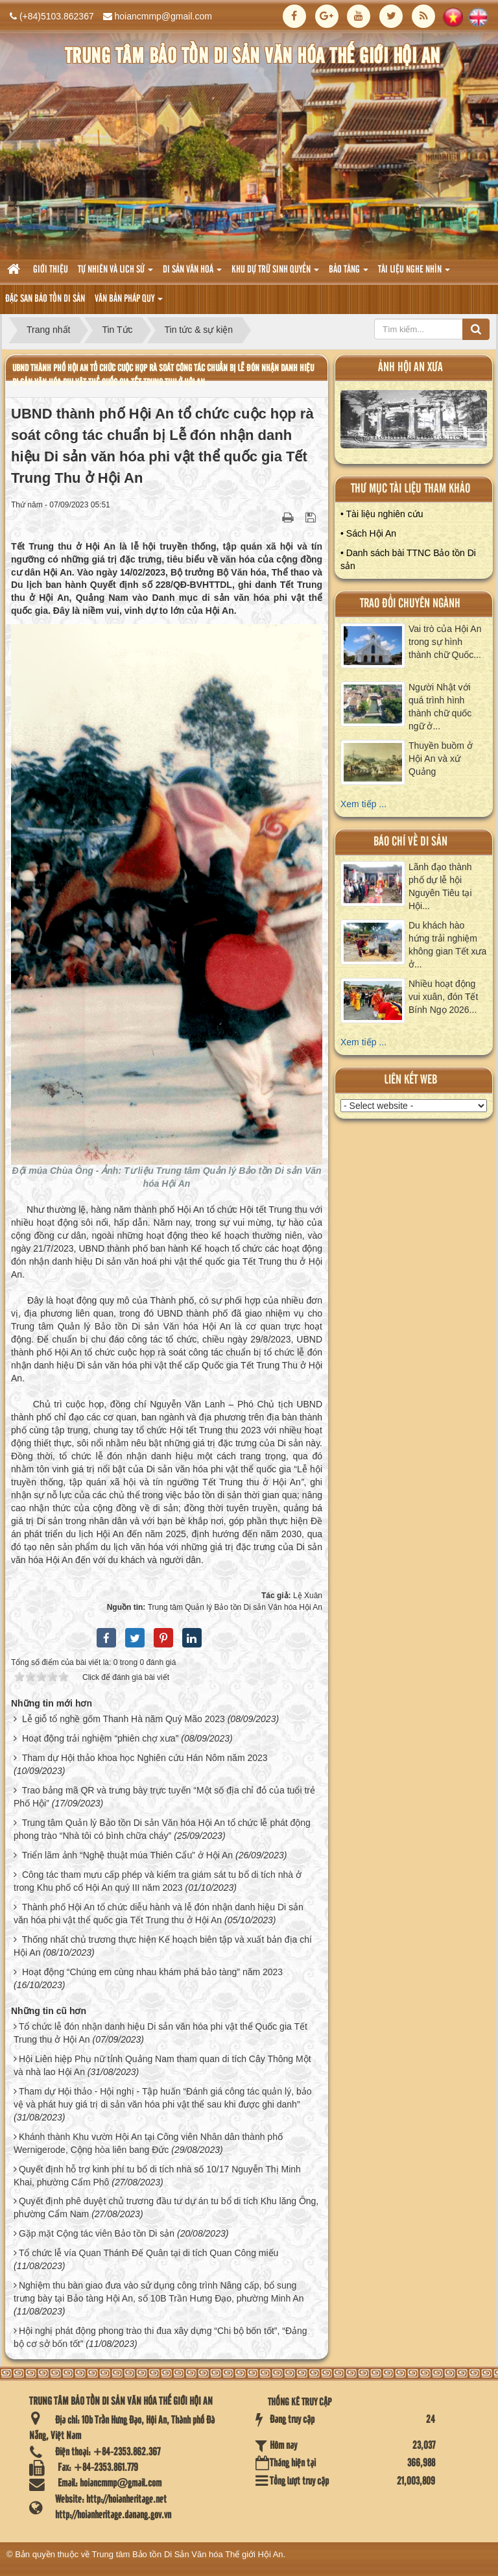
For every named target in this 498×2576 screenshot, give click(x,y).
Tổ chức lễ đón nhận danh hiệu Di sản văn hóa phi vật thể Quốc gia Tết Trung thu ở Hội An (160, 2033)
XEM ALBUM (414, 422)
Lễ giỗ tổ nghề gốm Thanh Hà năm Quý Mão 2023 (123, 1719)
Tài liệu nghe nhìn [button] (414, 273)
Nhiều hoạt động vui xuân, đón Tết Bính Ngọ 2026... (443, 996)
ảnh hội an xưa (410, 367)
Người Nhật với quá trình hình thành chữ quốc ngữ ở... (440, 706)
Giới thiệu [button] (50, 269)
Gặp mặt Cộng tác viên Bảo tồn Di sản (96, 2233)
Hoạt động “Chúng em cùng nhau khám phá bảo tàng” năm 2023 (152, 1972)
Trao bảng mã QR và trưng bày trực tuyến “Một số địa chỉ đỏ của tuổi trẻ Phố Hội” (164, 1796)
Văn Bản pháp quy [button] (129, 303)
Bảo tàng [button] (348, 273)
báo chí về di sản (410, 841)
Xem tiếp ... (363, 804)
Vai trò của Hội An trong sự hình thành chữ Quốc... (445, 642)
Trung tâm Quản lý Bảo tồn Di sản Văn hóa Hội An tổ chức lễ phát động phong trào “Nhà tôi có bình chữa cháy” (162, 1829)
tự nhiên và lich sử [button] (115, 273)
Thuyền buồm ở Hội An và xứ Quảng (441, 758)
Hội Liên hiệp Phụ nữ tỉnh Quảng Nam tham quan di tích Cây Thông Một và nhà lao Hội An (162, 2065)
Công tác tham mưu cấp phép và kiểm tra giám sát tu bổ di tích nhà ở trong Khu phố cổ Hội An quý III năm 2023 (158, 1881)
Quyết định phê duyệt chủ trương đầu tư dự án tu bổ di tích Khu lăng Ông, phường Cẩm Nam (166, 2207)
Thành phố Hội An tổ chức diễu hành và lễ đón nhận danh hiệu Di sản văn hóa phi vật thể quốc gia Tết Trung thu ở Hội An (158, 1913)
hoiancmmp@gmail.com (163, 16)
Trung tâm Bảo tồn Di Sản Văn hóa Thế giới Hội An (187, 2554)
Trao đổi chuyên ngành (410, 603)
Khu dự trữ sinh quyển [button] (275, 273)
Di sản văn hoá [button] (192, 273)
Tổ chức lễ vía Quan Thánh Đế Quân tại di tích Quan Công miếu (148, 2253)
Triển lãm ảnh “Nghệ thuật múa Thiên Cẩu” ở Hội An (127, 1855)
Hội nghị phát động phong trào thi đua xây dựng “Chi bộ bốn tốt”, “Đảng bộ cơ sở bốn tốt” (160, 2337)
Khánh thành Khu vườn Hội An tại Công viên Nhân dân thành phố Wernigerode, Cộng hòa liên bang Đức (148, 2143)
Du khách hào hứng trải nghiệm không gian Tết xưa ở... (447, 944)
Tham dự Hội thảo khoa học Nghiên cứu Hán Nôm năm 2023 (145, 1758)
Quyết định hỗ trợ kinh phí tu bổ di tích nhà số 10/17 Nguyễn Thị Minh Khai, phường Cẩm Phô (157, 2175)
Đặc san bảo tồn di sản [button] (45, 299)
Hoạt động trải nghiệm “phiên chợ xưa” (100, 1738)
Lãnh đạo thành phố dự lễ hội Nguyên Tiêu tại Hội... (440, 886)
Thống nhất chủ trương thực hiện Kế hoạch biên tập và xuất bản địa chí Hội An (163, 1946)
